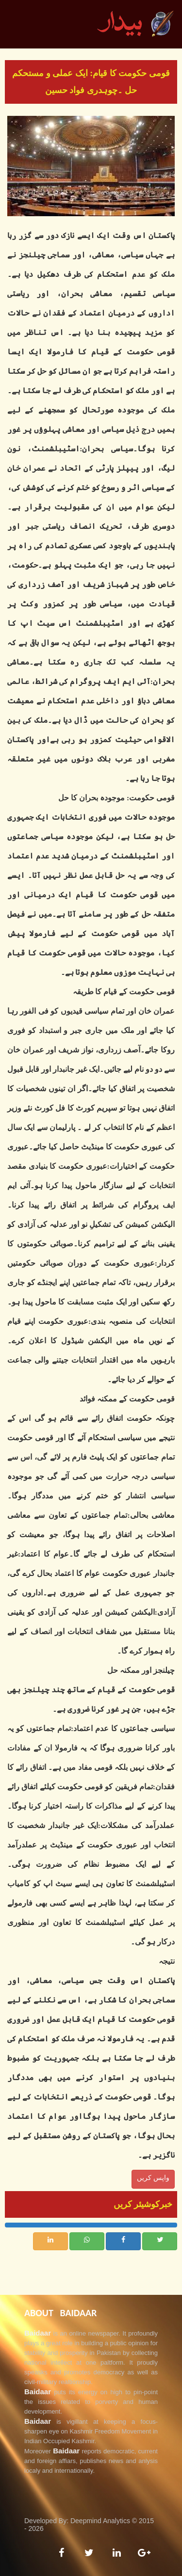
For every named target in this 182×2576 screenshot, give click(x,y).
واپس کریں (153, 2177)
